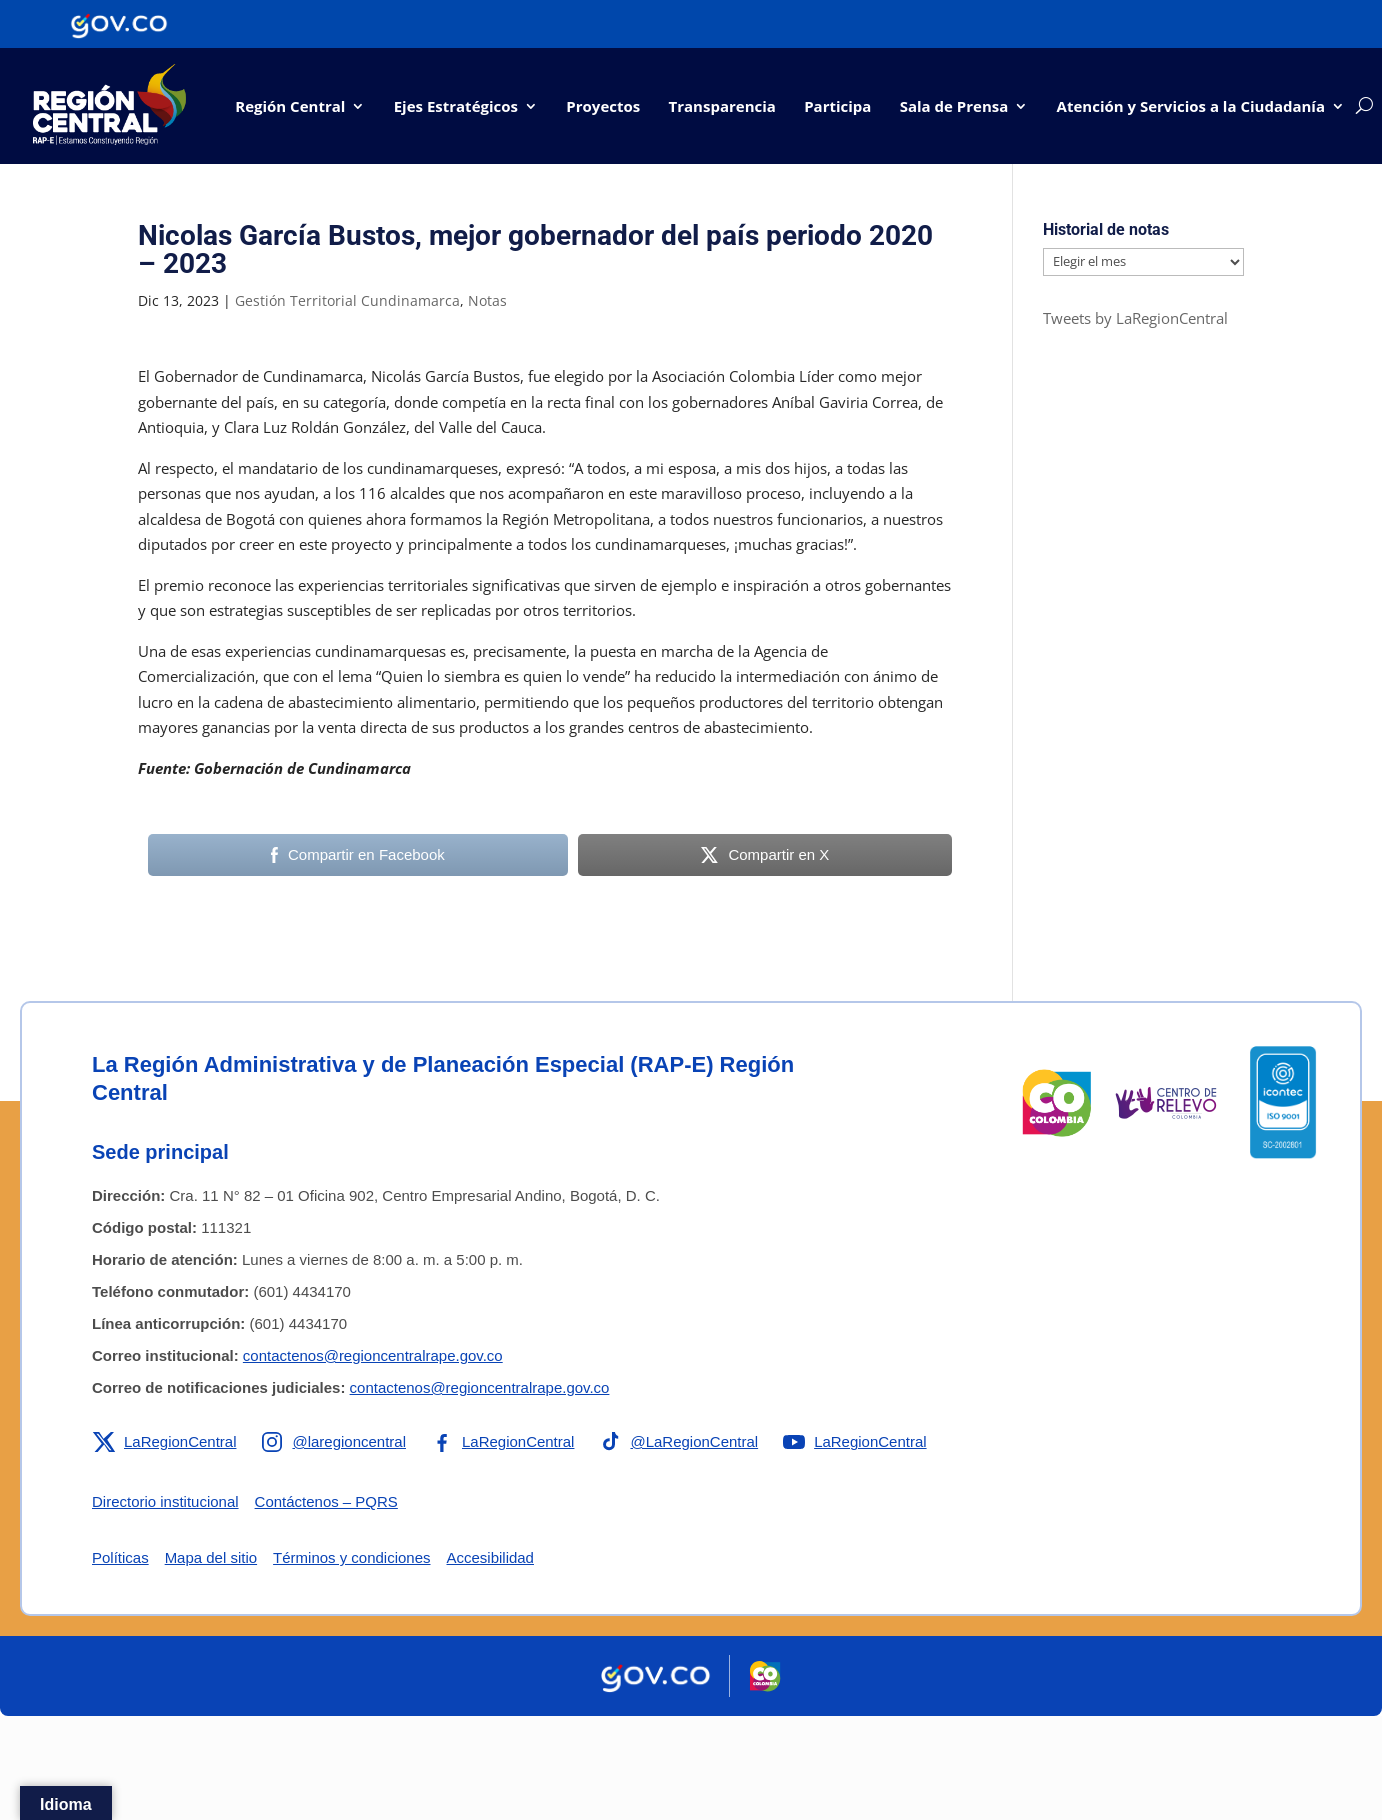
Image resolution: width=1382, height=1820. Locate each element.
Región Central (290, 106)
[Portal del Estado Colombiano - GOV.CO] (119, 24)
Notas (487, 300)
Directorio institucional (165, 1501)
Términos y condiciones (352, 1557)
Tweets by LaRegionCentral (1135, 318)
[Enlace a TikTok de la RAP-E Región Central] (679, 1442)
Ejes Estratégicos (456, 106)
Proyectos (603, 106)
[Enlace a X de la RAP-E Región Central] (164, 1442)
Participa (837, 106)
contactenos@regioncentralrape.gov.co (373, 1355)
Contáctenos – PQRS (326, 1501)
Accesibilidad (491, 1557)
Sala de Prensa (954, 106)
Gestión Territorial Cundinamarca (347, 300)
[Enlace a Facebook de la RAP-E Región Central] (502, 1442)
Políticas (120, 1557)
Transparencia (722, 106)
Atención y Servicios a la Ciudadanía (1191, 106)
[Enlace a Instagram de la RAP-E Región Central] (334, 1442)
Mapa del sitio (211, 1557)
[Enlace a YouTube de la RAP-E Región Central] (855, 1442)
